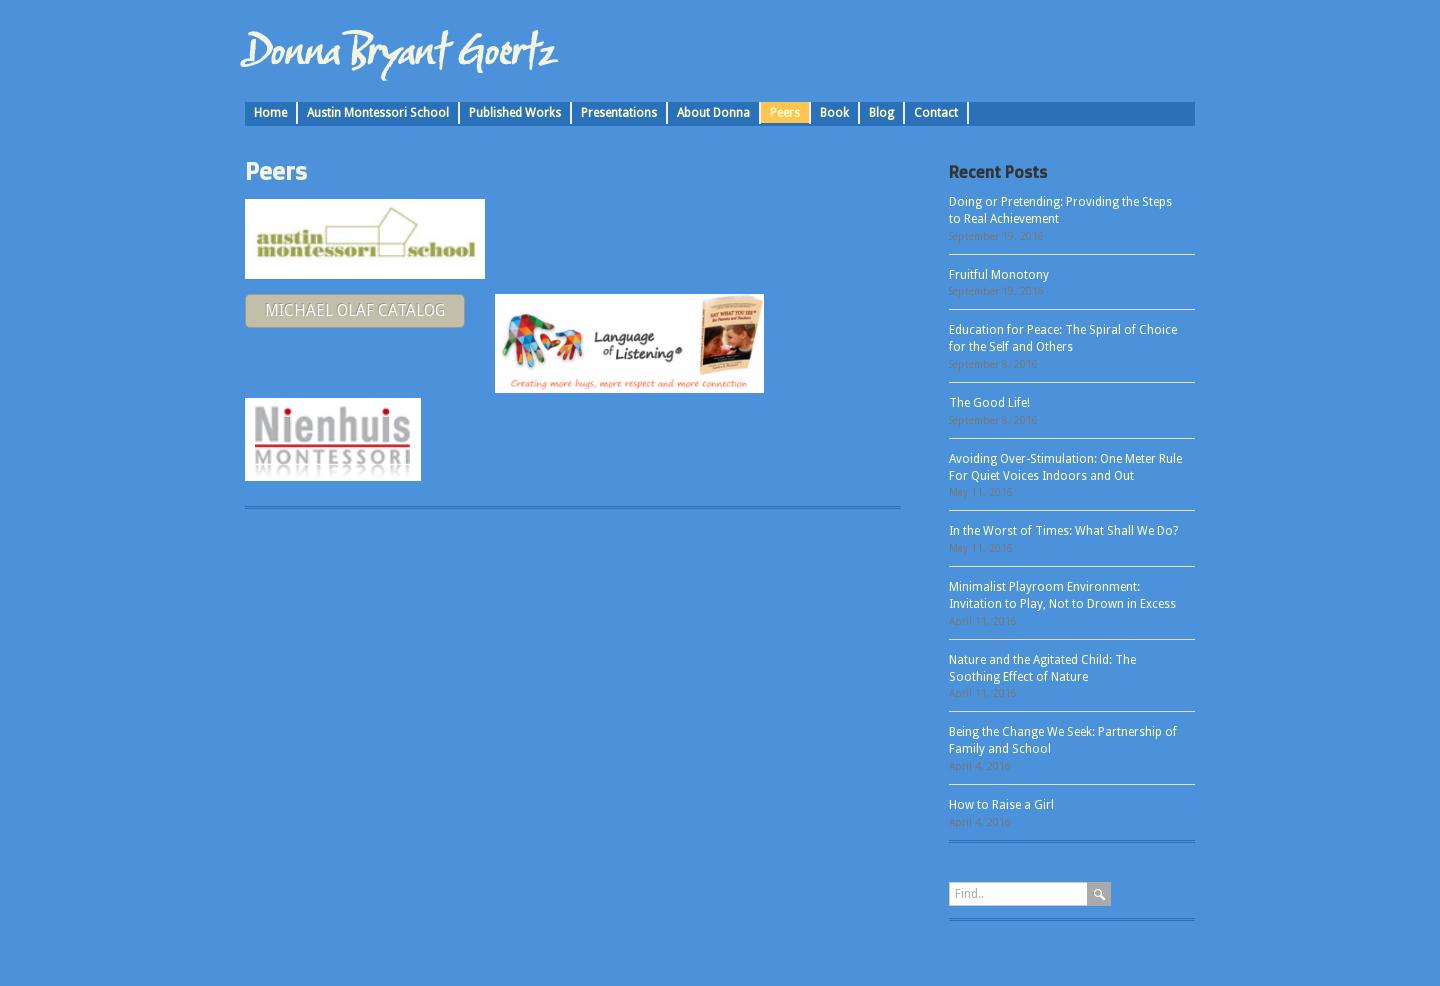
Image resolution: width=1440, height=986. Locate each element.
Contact (936, 113)
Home (270, 113)
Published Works (515, 113)
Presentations (619, 113)
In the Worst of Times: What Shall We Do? (1063, 531)
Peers (785, 113)
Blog (881, 113)
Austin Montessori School (378, 113)
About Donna (713, 113)
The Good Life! (989, 403)
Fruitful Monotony (999, 275)
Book (834, 113)
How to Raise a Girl (1001, 805)
